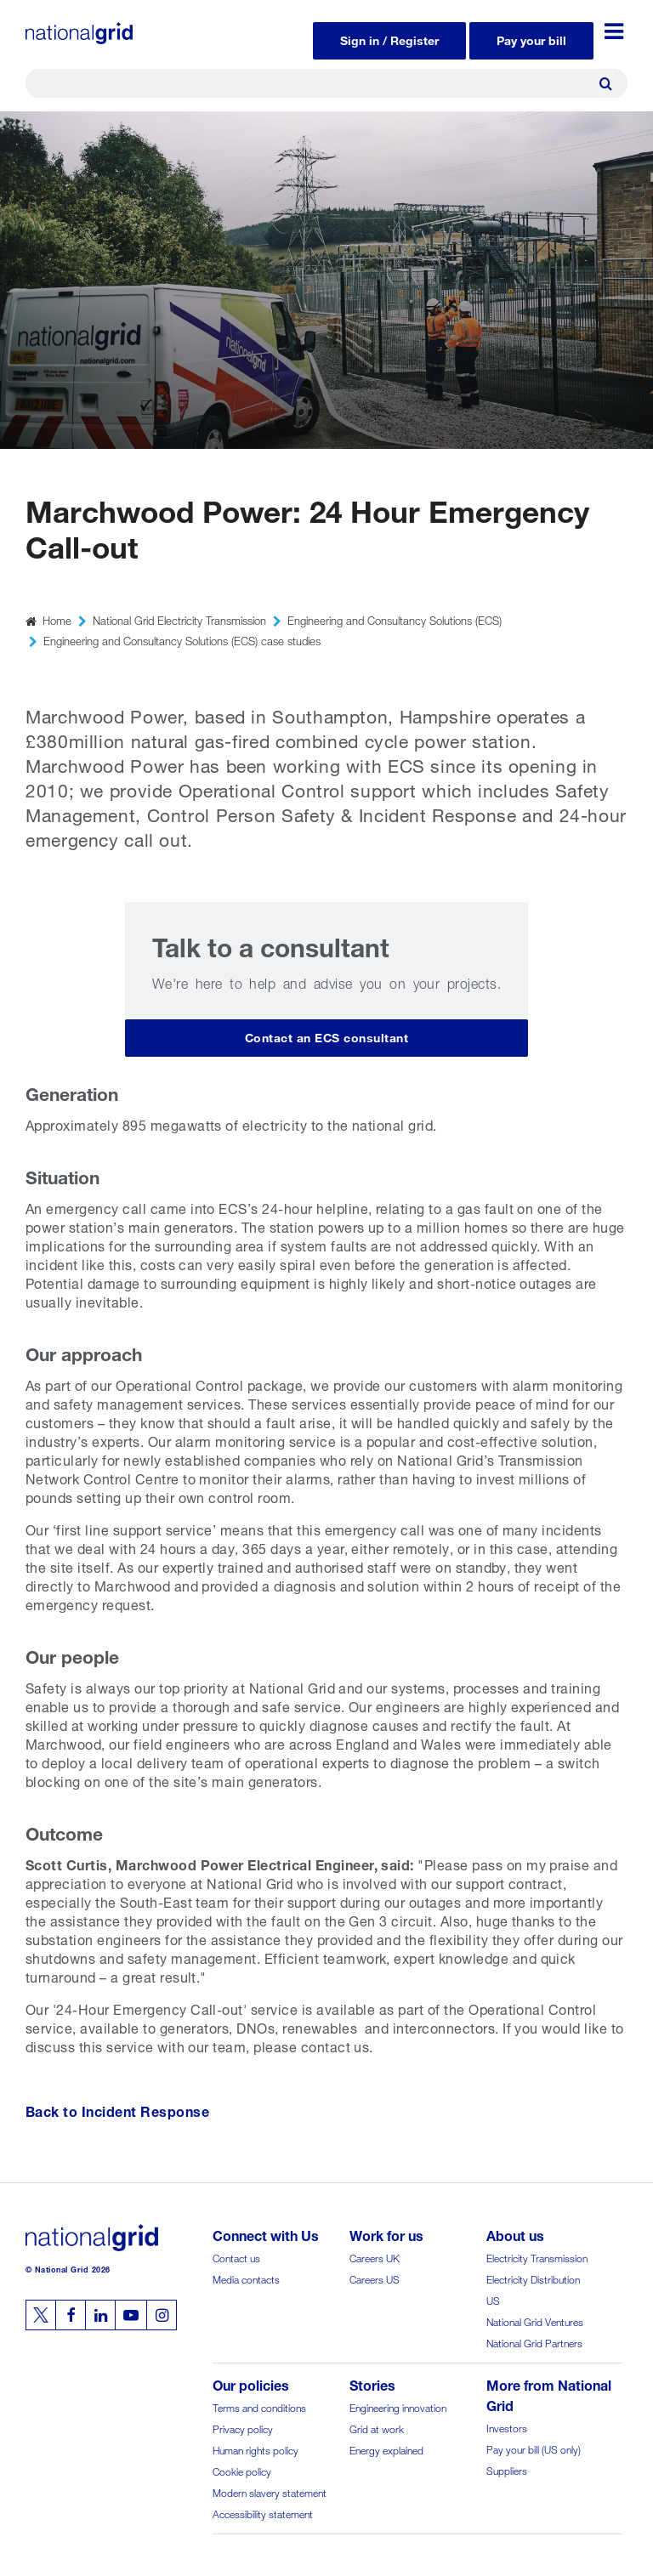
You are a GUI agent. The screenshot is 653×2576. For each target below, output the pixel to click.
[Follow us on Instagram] (161, 2315)
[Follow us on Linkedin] (100, 2315)
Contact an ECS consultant (326, 1035)
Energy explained (386, 2449)
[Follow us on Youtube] (131, 2315)
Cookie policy (242, 2470)
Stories (372, 2383)
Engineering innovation (397, 2406)
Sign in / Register (389, 38)
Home (57, 619)
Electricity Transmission (537, 2257)
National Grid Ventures (534, 2320)
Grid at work (376, 2427)
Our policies (251, 2383)
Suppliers (506, 2469)
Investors (506, 2427)
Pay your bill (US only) (533, 2448)
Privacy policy (243, 2427)
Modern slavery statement (269, 2491)
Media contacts (246, 2278)
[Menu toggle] (613, 31)
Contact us (236, 2257)
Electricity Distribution (533, 2278)
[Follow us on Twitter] (40, 2315)
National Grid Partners (534, 2342)
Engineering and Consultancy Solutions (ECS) (394, 619)
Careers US (374, 2278)
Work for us (386, 2234)
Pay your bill (531, 38)
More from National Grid (548, 2393)
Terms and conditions (259, 2406)
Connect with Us (266, 2234)
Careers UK (374, 2257)
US (493, 2299)
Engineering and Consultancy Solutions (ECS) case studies (182, 639)
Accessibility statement (263, 2512)
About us (515, 2234)
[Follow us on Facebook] (70, 2315)
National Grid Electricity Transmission (179, 619)
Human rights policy (255, 2449)
